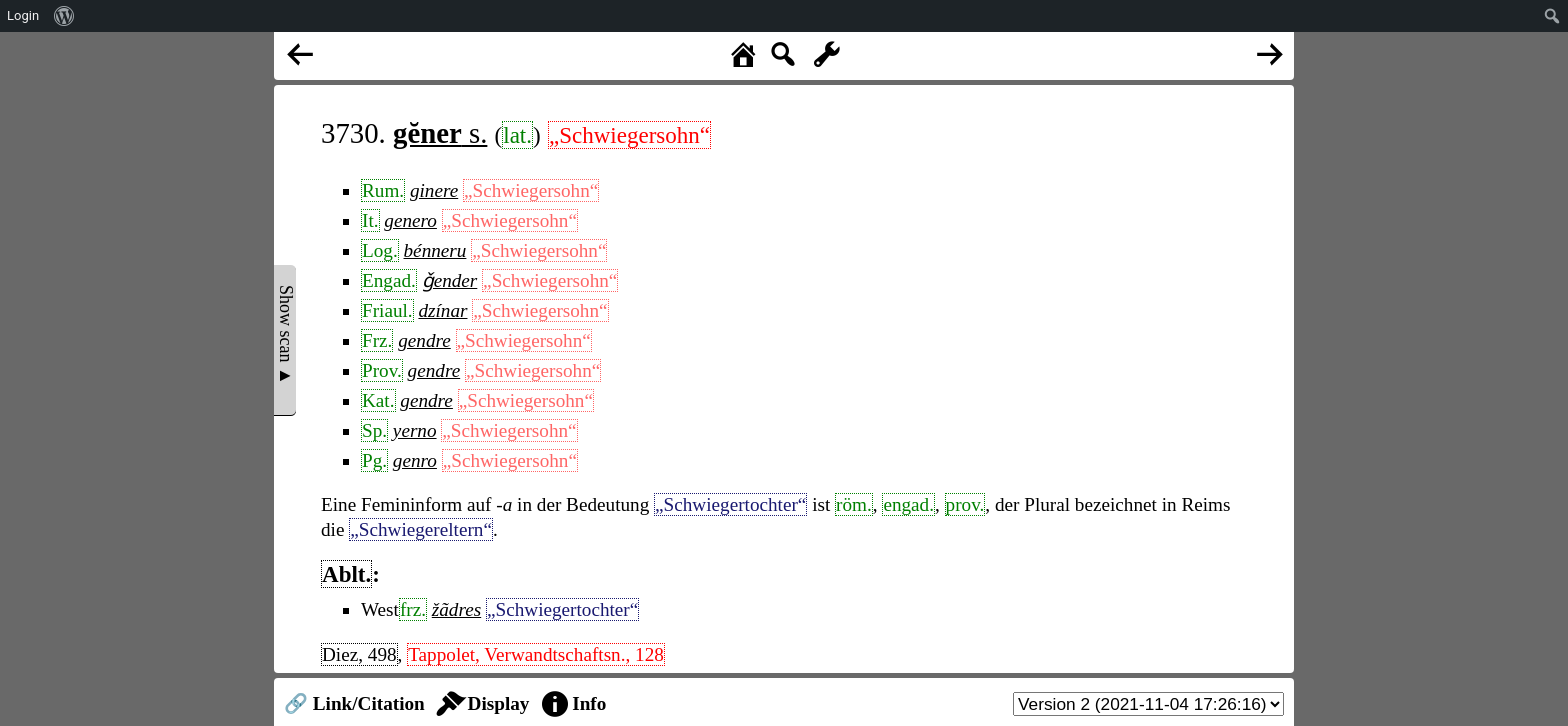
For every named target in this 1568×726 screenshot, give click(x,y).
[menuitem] (64, 16)
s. (440, 133)
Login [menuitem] (23, 15)
